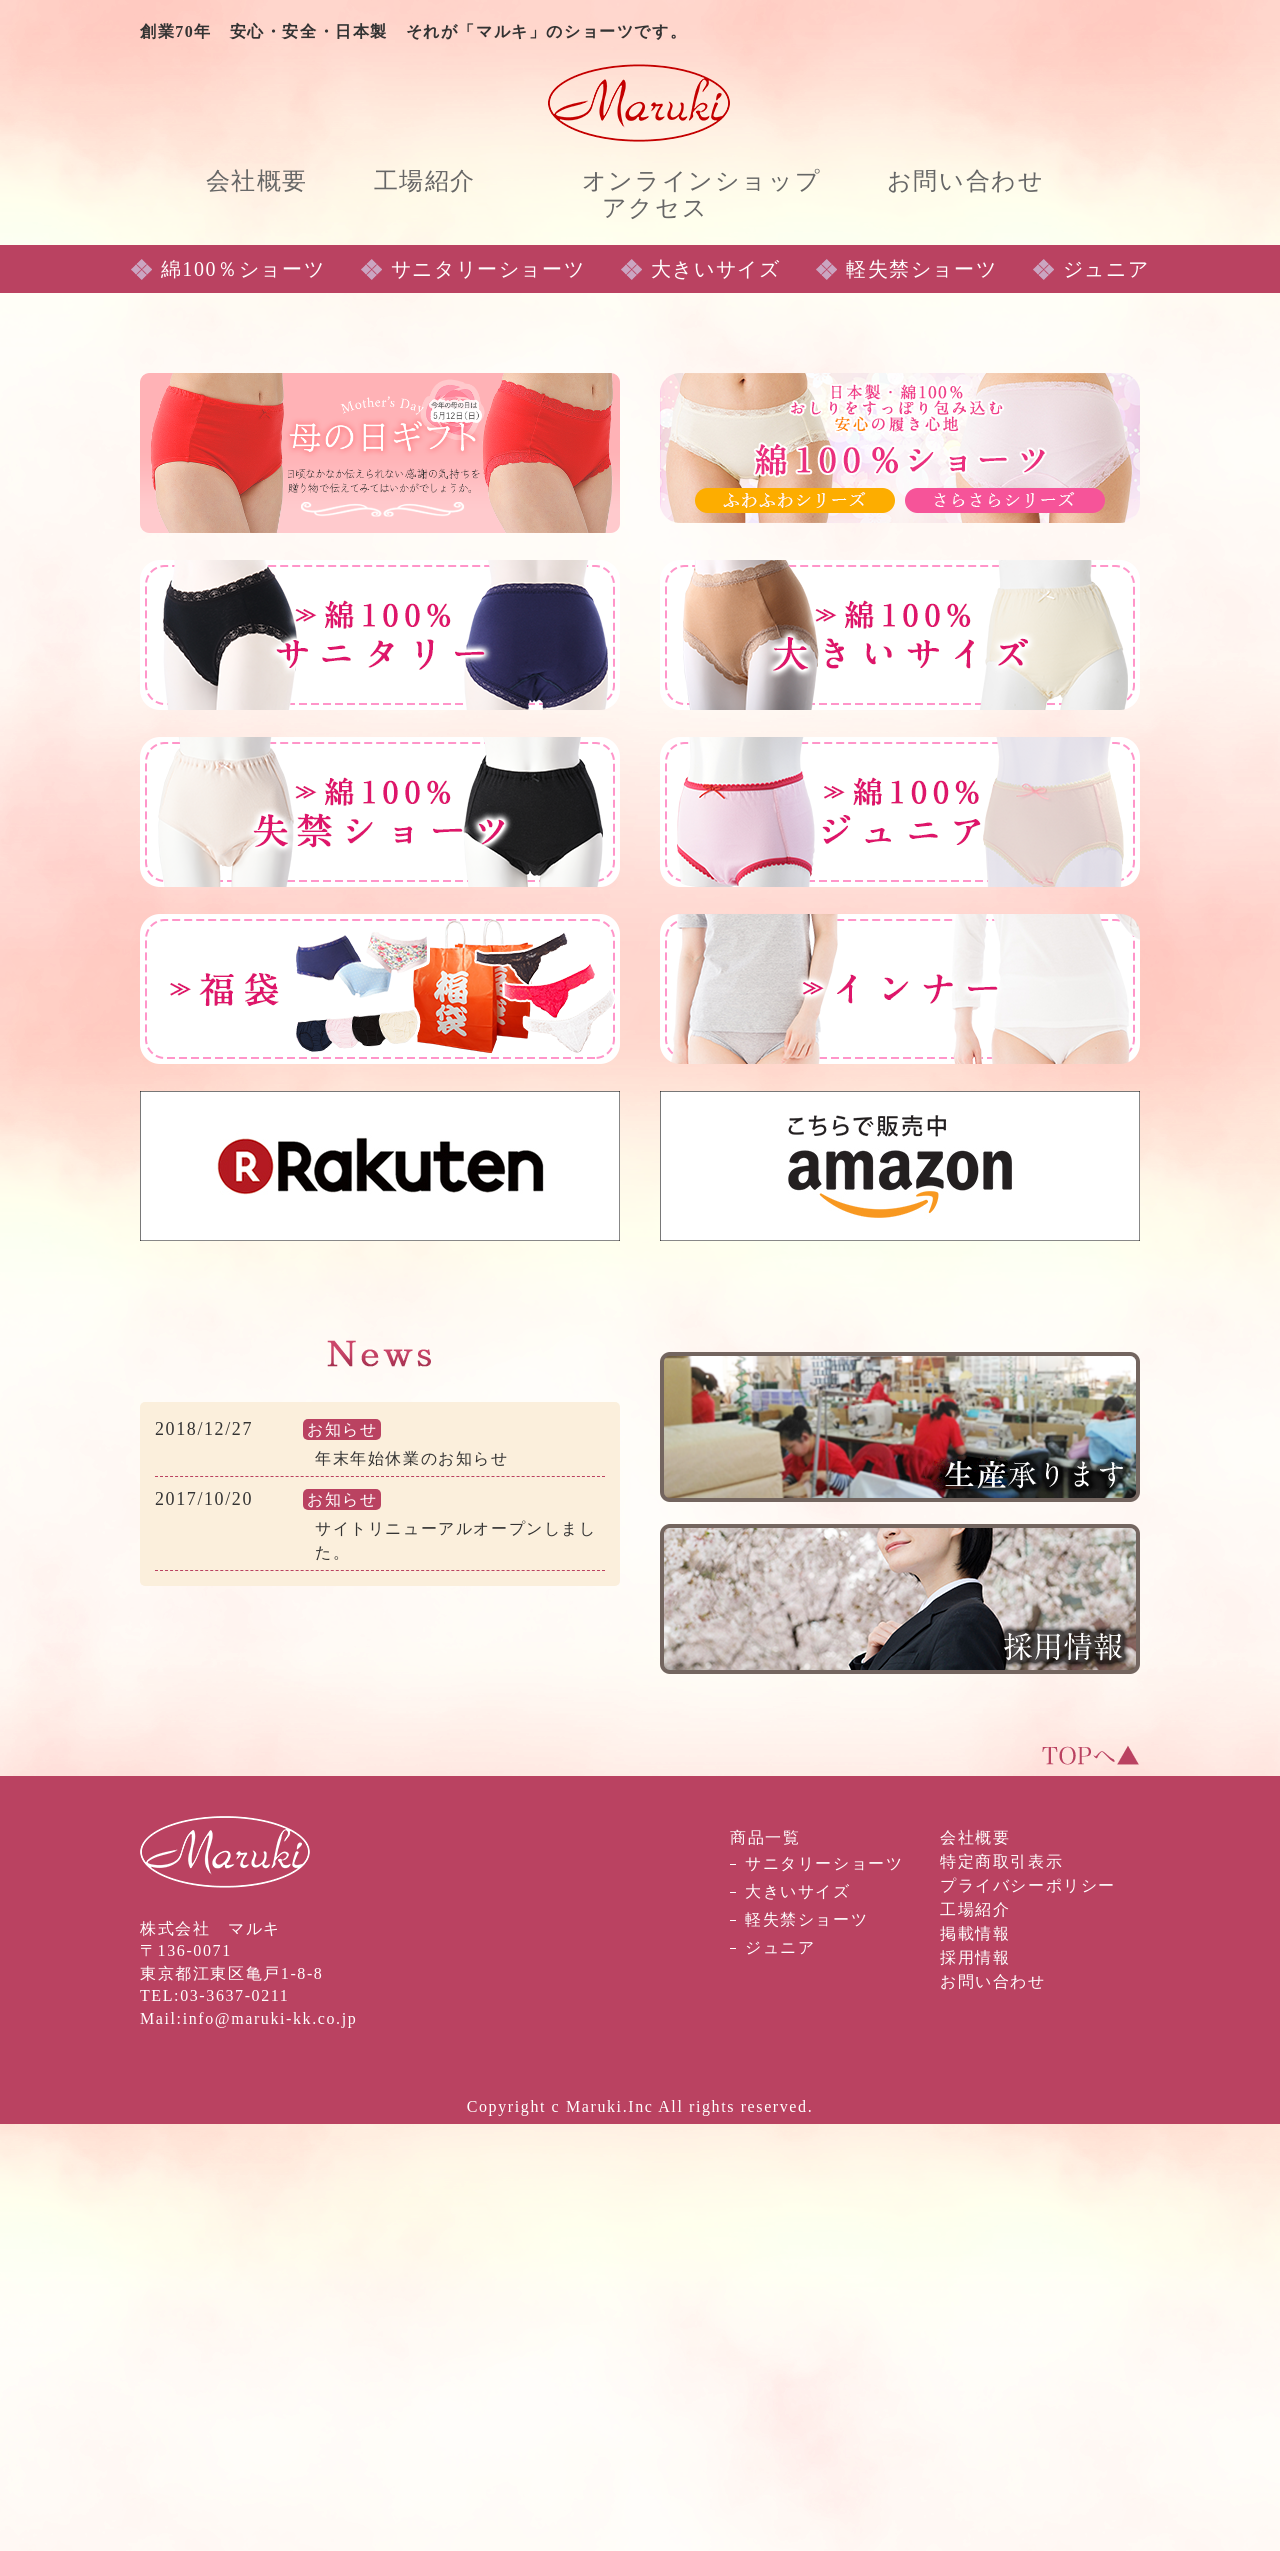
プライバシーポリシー (1028, 2312)
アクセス (655, 208)
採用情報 (975, 2384)
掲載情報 (975, 2360)
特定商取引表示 (1001, 2288)
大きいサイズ (716, 696)
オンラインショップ (701, 181)
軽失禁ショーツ (921, 696)
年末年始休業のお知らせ (412, 1885)
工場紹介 (425, 181)
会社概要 (257, 181)
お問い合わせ (966, 181)
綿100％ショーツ (243, 696)
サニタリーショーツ (488, 696)
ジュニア (1106, 696)
